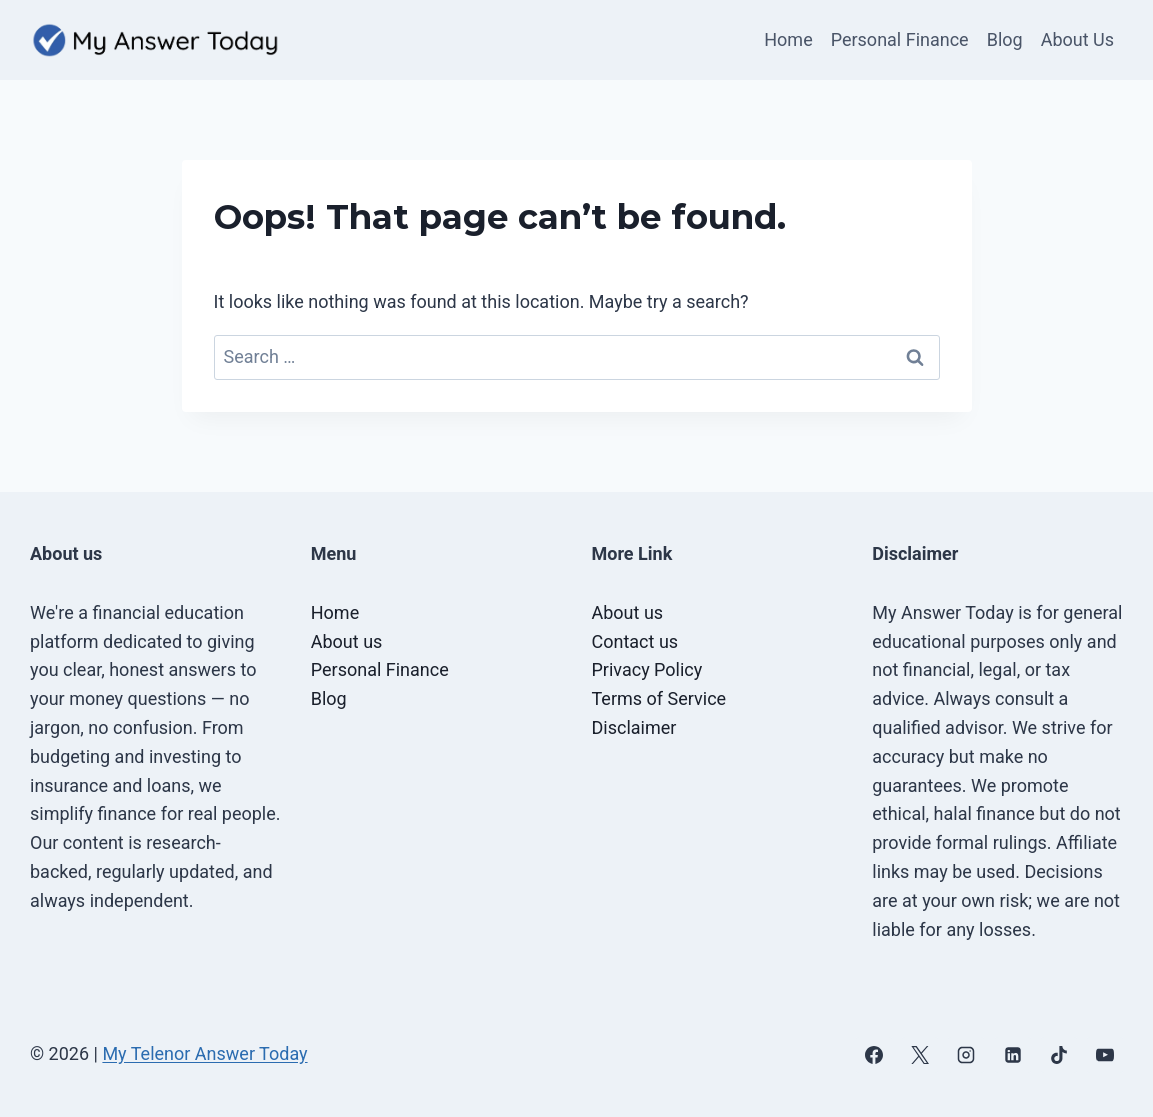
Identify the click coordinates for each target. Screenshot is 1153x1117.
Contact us (635, 641)
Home (788, 39)
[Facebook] (874, 1055)
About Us (1077, 39)
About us (347, 641)
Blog (1005, 39)
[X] (920, 1055)
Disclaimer (634, 727)
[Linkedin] (1013, 1055)
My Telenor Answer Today (204, 1053)
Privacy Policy (647, 669)
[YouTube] (1105, 1055)
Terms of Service (659, 698)
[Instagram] (966, 1055)
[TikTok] (1059, 1055)
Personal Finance (900, 39)
